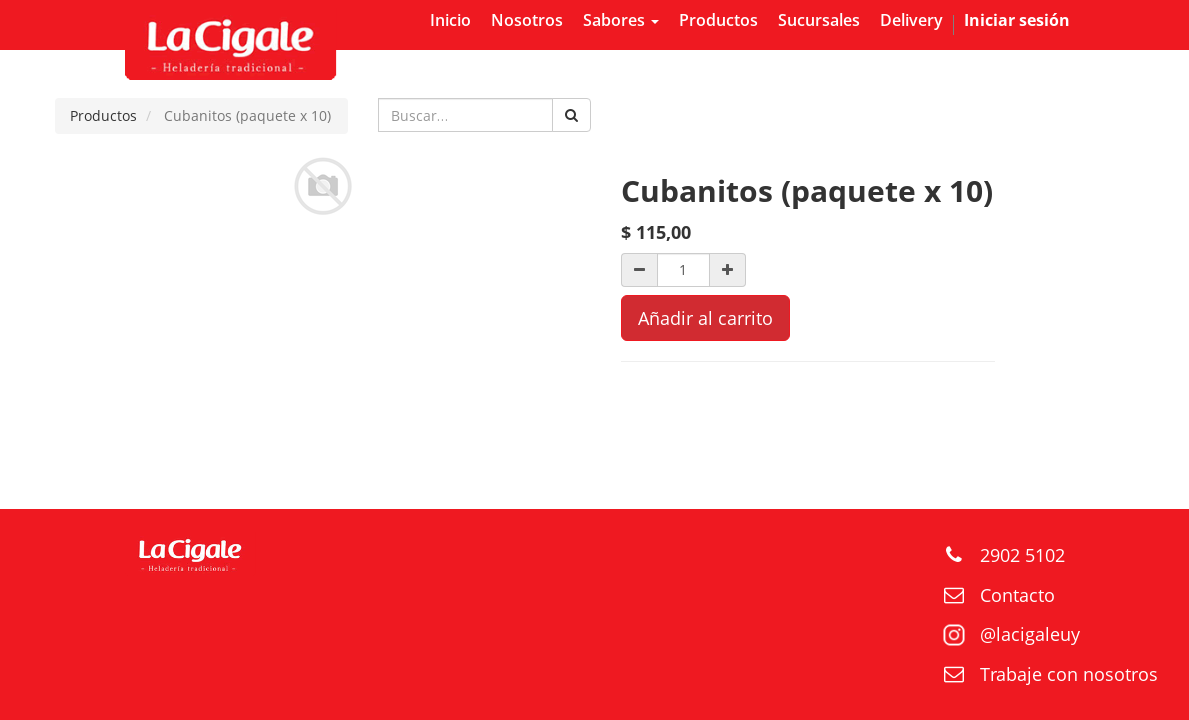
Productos (103, 115)
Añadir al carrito (705, 318)
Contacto (1017, 595)
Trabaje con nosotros (1069, 674)
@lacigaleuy (1030, 634)
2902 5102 (1022, 555)
